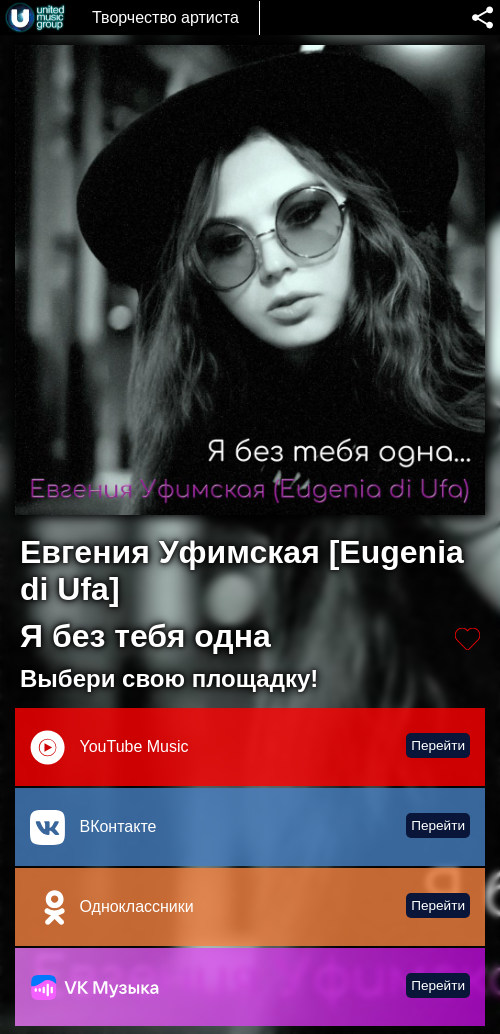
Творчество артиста (165, 17)
